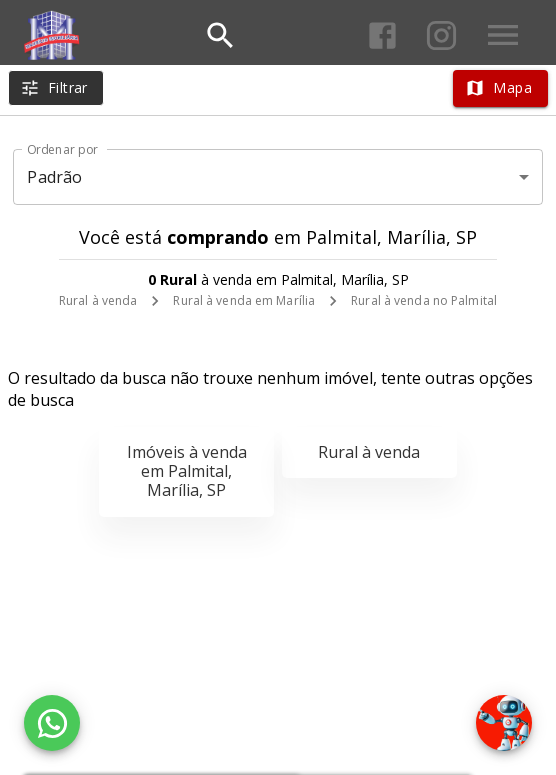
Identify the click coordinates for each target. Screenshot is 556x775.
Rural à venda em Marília (244, 300)
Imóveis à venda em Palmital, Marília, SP (187, 471)
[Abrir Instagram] (441, 35)
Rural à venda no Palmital (424, 300)
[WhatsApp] (52, 723)
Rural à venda (98, 300)
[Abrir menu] (503, 35)
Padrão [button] (54, 177)
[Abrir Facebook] (382, 35)
